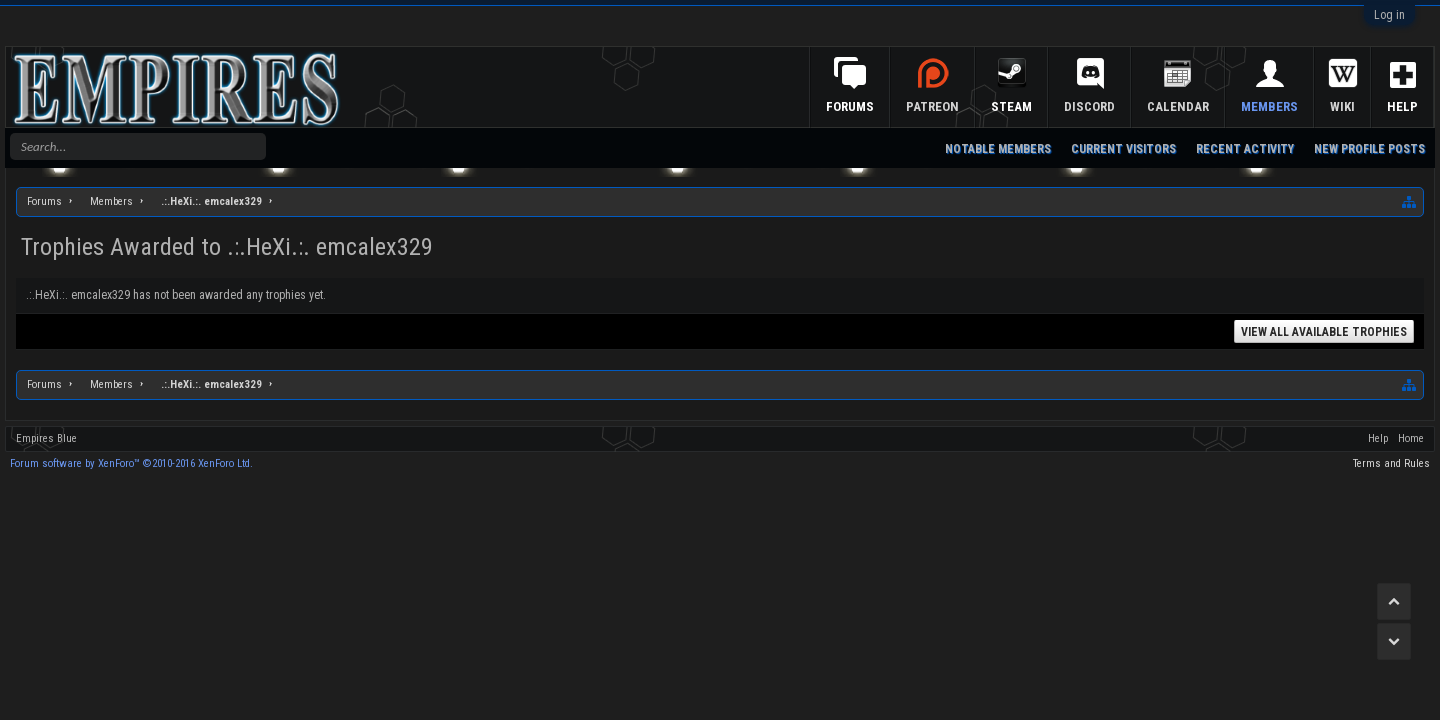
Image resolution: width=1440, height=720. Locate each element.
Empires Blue (46, 438)
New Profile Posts (1369, 149)
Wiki (1342, 106)
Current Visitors (1123, 149)
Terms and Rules (1391, 463)
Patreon (932, 106)
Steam (1011, 106)
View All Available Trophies (1324, 332)
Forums (850, 106)
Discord (1089, 106)
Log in (1389, 15)
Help (1402, 106)
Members (1269, 106)
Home (1411, 438)
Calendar (1178, 106)
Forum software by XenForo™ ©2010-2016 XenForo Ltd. (131, 463)
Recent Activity (1245, 149)
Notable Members (998, 149)
